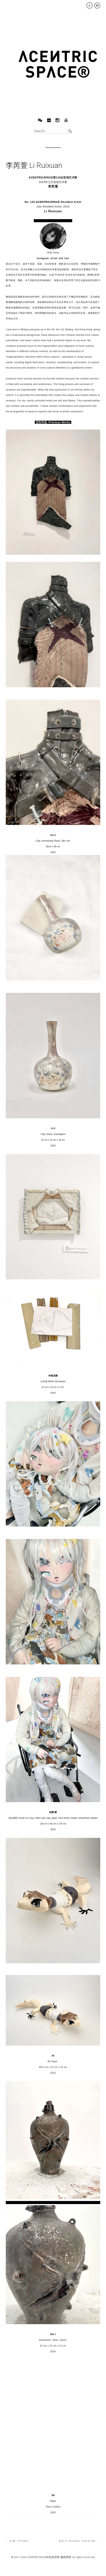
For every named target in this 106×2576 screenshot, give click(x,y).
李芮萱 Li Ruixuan (34, 165)
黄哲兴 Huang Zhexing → (79, 2541)
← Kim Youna (17, 2541)
